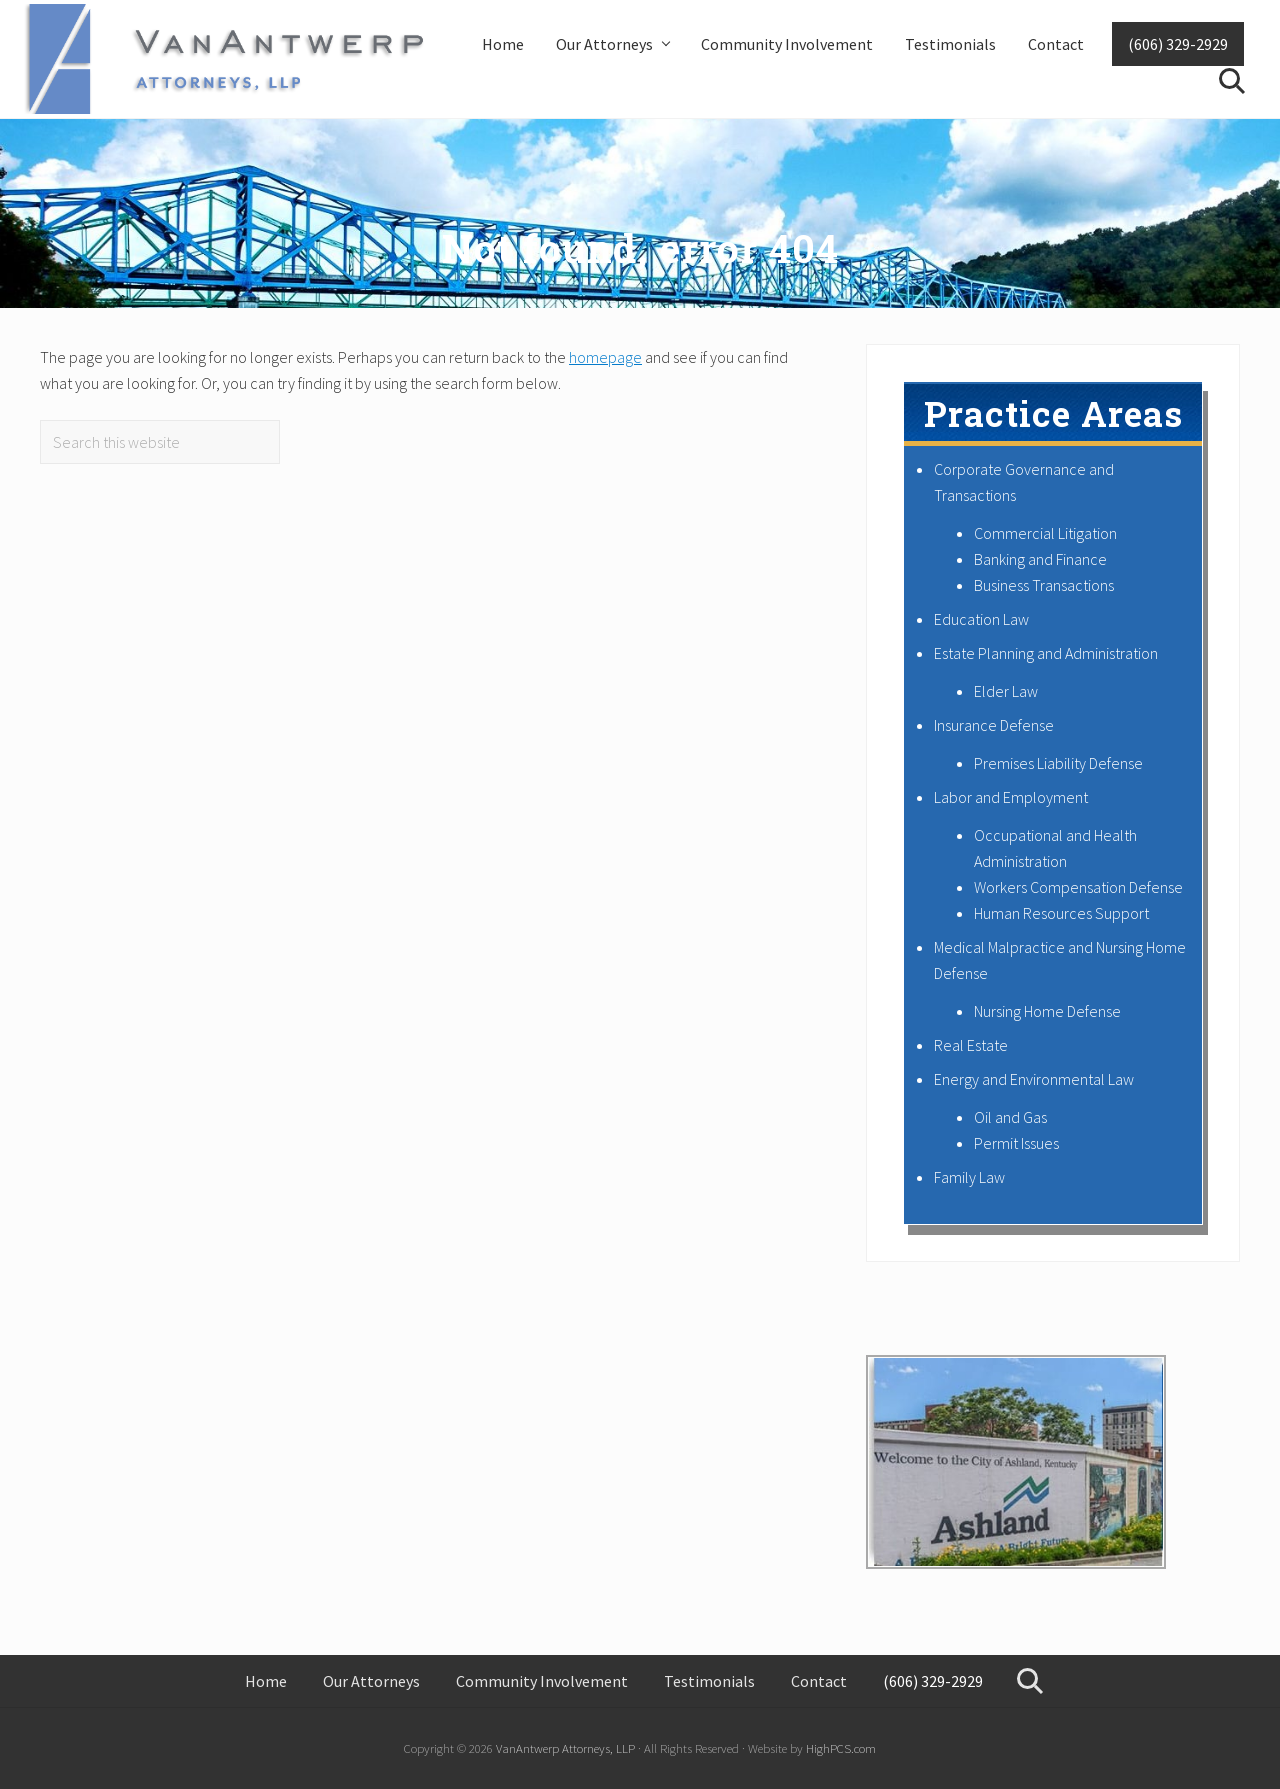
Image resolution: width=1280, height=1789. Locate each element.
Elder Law (1006, 691)
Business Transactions (1044, 585)
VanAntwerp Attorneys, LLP (565, 1748)
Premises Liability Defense (1058, 763)
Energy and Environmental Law (1034, 1079)
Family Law (969, 1177)
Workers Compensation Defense (1078, 887)
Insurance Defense (994, 725)
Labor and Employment (1011, 797)
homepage (605, 357)
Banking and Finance (1040, 559)
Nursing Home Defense (1047, 1011)
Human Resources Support (1061, 913)
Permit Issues (1016, 1143)
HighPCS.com (841, 1748)
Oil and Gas (1010, 1117)
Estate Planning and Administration (1046, 653)
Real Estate (971, 1045)
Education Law (981, 619)
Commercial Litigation (1045, 533)
